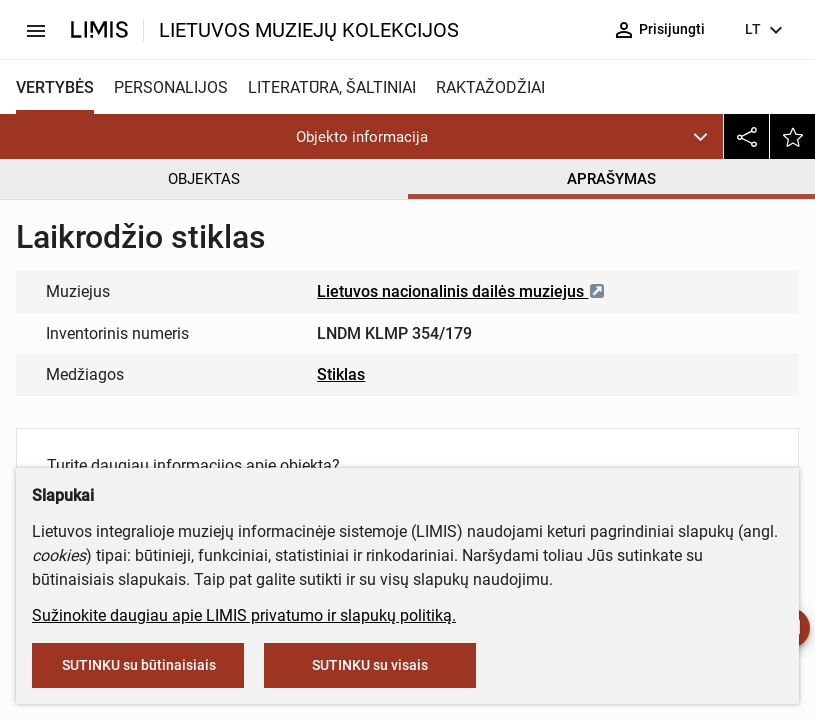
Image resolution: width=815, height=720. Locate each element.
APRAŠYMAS (611, 179)
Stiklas (341, 374)
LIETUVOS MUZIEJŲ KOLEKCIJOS (309, 30)
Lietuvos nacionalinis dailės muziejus (461, 291)
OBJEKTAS (204, 179)
